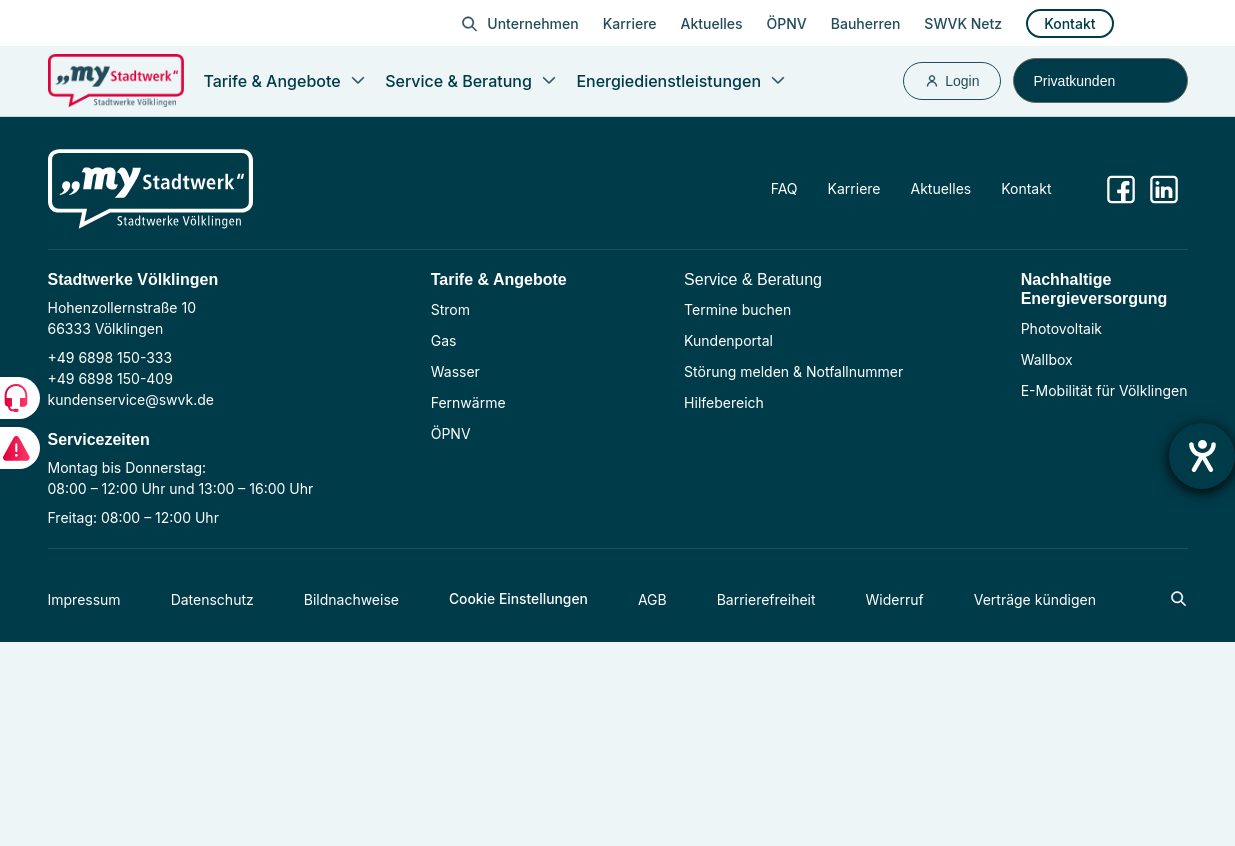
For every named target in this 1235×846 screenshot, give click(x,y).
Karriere (630, 23)
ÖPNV (787, 23)
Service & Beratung (753, 279)
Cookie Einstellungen (519, 599)
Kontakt (1069, 23)
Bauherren (866, 23)
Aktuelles (712, 23)
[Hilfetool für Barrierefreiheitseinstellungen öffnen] (1202, 456)
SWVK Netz (963, 23)
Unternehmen (532, 23)
